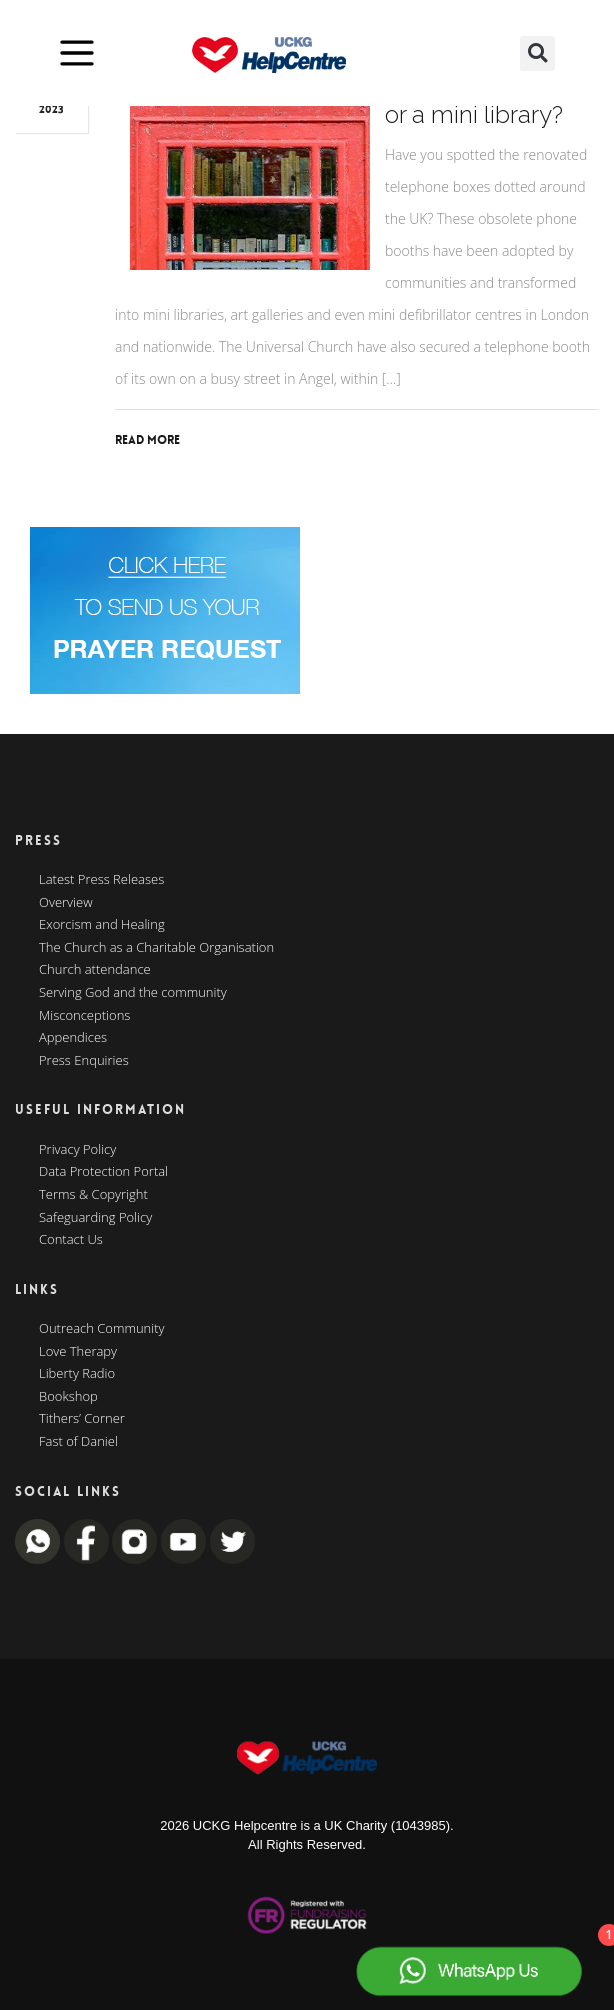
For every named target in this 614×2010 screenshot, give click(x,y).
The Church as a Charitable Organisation (156, 948)
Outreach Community (102, 1329)
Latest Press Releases (101, 880)
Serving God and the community (133, 993)
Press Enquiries (84, 1061)
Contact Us (71, 1240)
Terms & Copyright (93, 1195)
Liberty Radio (77, 1374)
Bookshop (68, 1397)
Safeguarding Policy (95, 1218)
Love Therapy (78, 1352)
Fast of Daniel (78, 1442)
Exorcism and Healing (102, 925)
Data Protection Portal (103, 1172)
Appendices (73, 1038)
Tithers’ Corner (82, 1419)
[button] (537, 53)
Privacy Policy (77, 1150)
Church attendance (95, 970)
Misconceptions (84, 1016)
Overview (66, 903)
